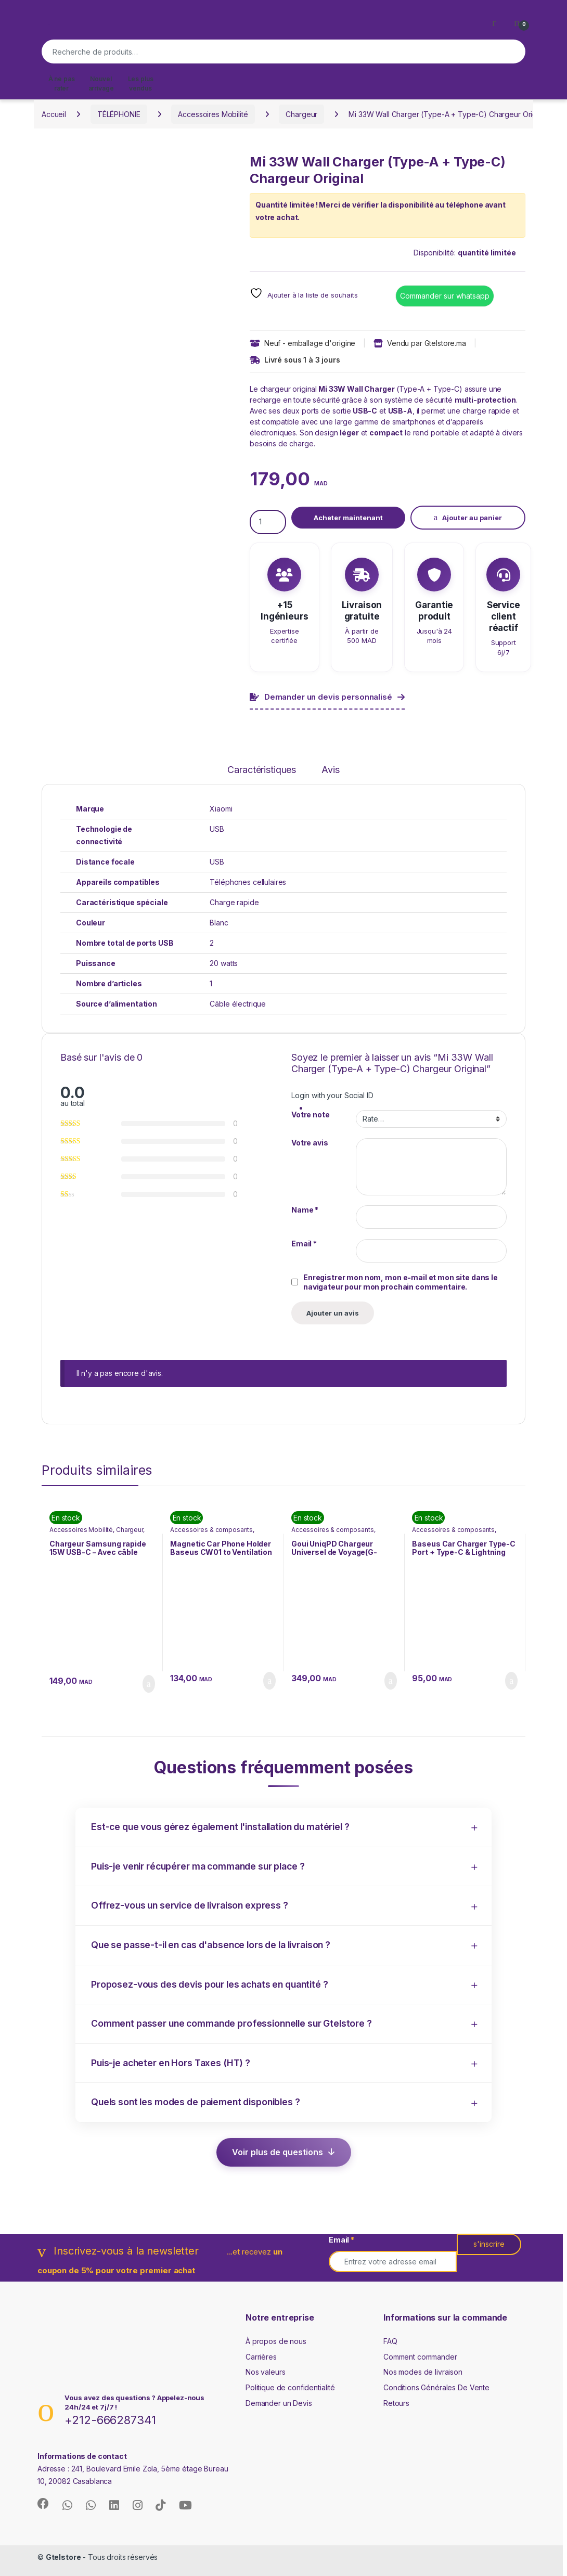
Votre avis (309, 1142)
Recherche (512, 51)
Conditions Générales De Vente (436, 2387)
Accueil (54, 114)
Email (304, 1243)
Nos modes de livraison (422, 2371)
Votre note (310, 1114)
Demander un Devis (279, 2403)
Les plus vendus (140, 83)
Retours (396, 2403)
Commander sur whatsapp (444, 295)
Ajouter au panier (472, 517)
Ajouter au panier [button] (149, 1684)
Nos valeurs (265, 2371)
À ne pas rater (61, 83)
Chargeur (301, 114)
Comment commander (420, 2356)
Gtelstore (63, 2557)
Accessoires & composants (211, 1530)
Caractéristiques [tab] (261, 770)
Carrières (261, 2356)
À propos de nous (276, 2341)
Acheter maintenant (348, 517)
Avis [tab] (330, 770)
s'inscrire (489, 2243)
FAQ (390, 2341)
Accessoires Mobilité (213, 114)
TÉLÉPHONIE (118, 114)
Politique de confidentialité (290, 2387)
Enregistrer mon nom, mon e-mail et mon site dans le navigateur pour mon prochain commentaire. (400, 1282)
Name (304, 1209)
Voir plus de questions (277, 2152)
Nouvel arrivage (101, 83)
